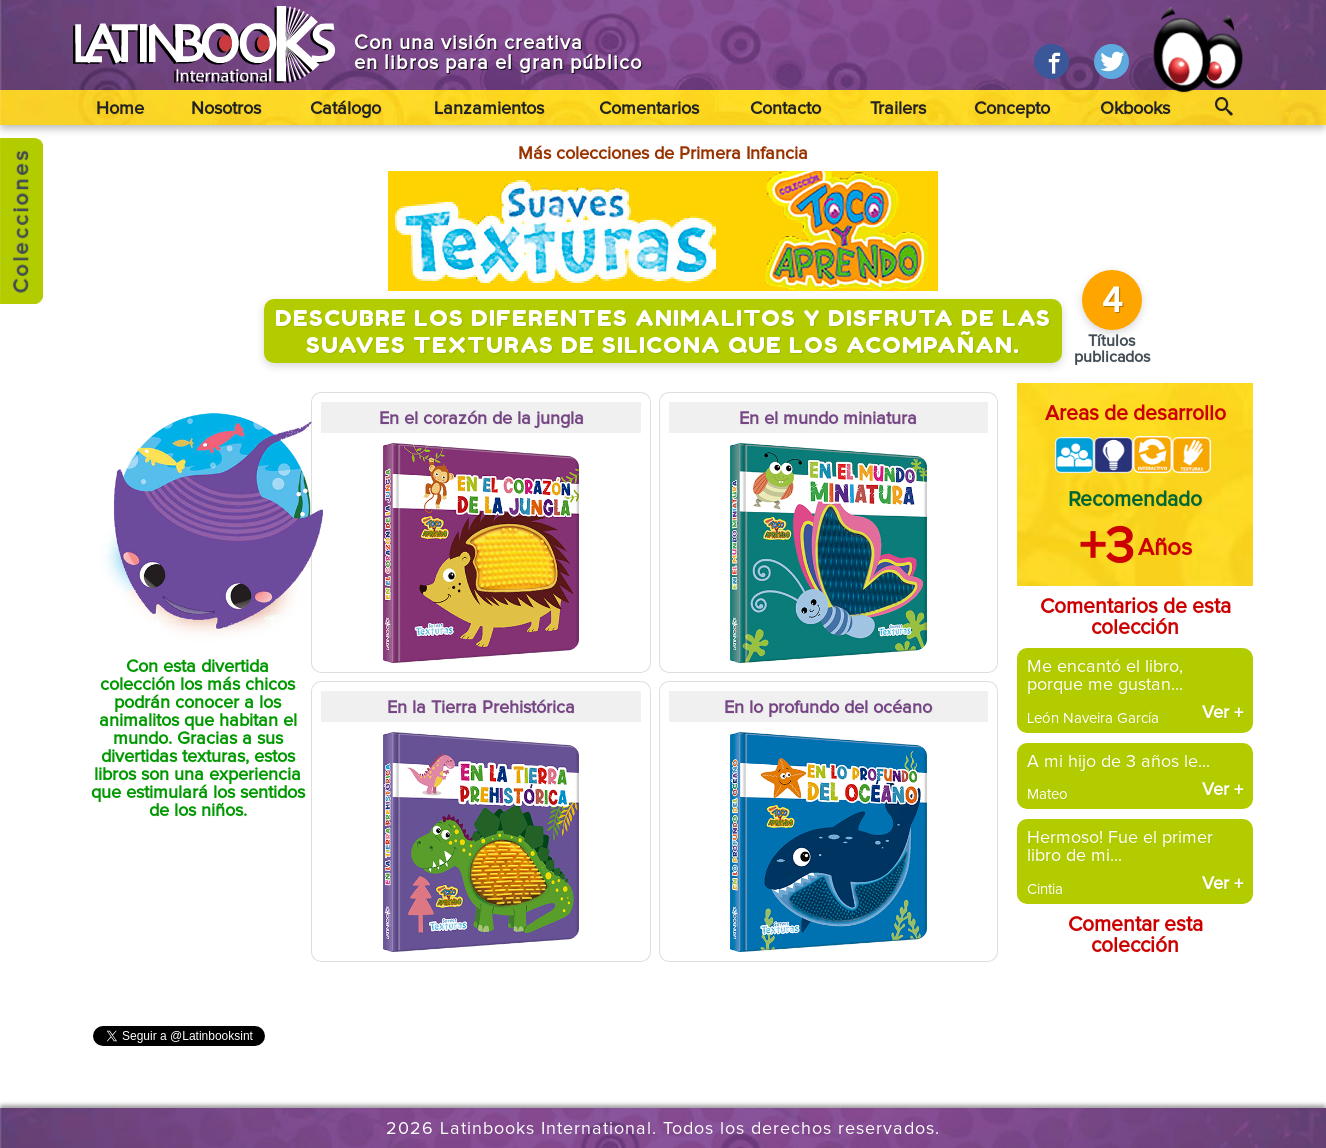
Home (120, 109)
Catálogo (345, 109)
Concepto (1012, 109)
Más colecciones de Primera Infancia (663, 154)
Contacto (785, 109)
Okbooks (1135, 109)
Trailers (898, 109)
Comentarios (649, 109)
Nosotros (226, 109)
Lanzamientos (489, 109)
